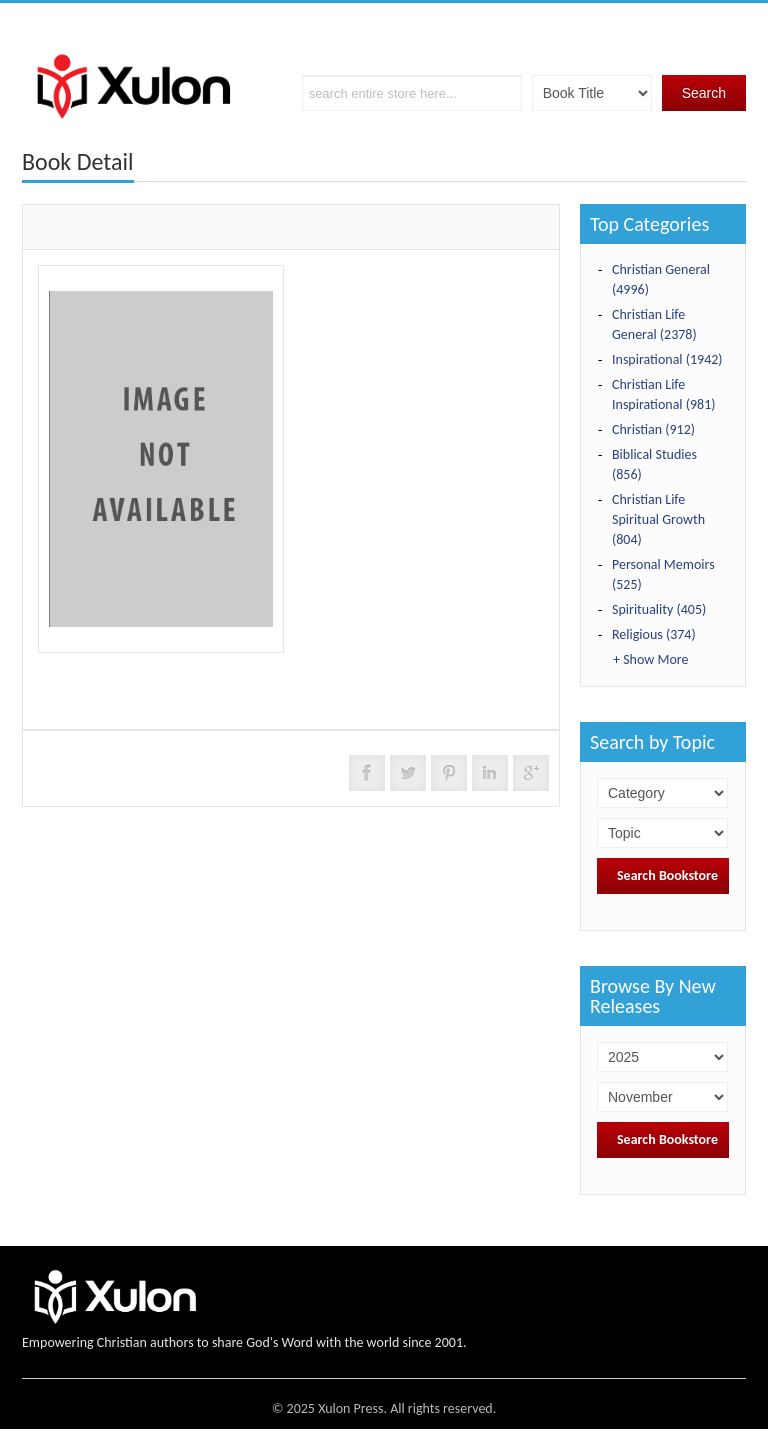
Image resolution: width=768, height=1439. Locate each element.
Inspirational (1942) (667, 359)
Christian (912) (653, 429)
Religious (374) (654, 634)
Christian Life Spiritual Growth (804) (658, 519)
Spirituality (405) (659, 609)
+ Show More (650, 659)
